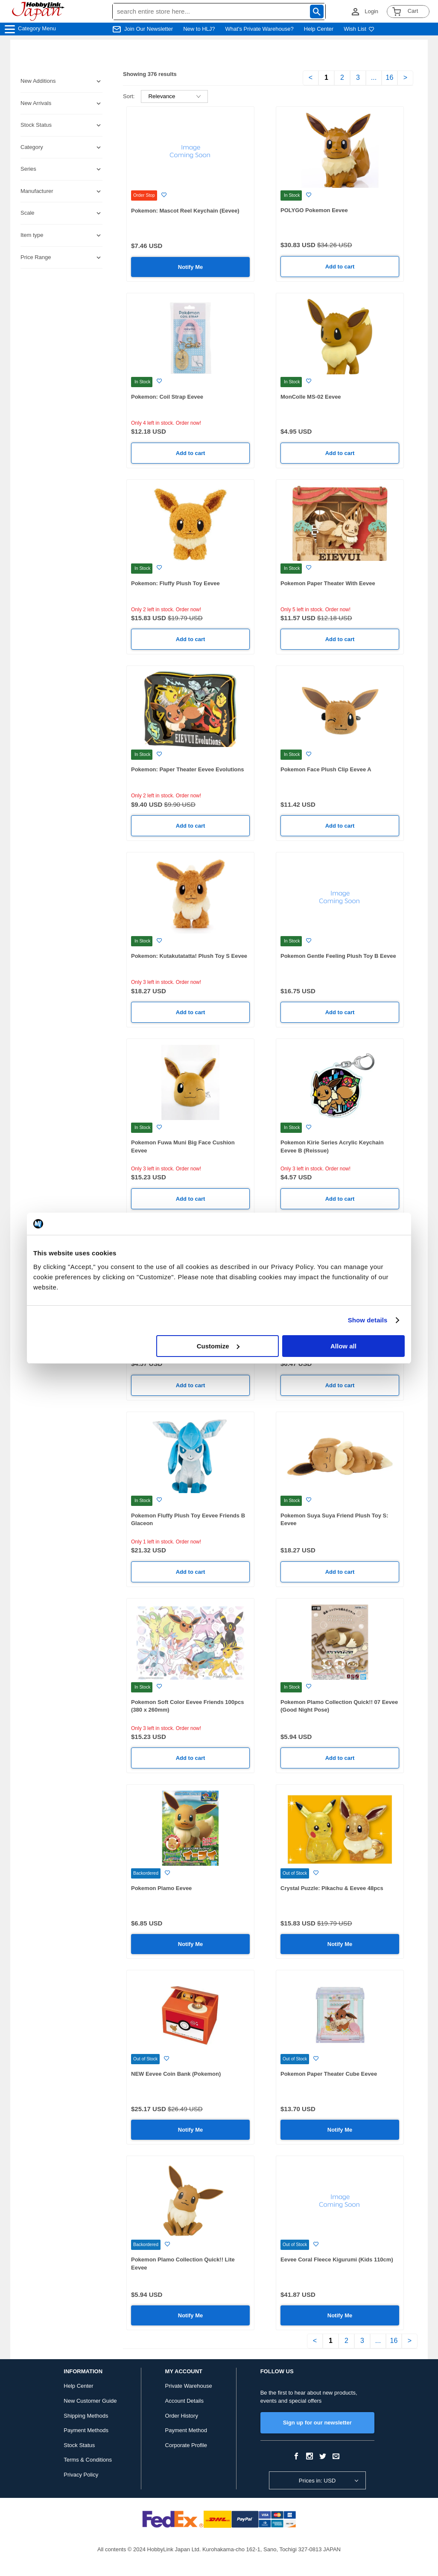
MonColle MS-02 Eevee (310, 397)
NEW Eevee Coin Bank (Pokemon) (176, 2074)
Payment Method (186, 2430)
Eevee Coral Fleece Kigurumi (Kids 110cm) (336, 2259)
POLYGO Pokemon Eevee (314, 210)
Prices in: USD (317, 2480)
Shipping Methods (86, 2416)
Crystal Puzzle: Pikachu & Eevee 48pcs (331, 1888)
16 (390, 77)
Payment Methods (86, 2430)
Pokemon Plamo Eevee (161, 1888)
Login (371, 11)
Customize (218, 1346)
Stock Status (79, 2445)
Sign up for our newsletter (317, 2422)
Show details (368, 1320)
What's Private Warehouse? (259, 29)
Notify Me (190, 267)
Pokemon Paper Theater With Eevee (327, 583)
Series (28, 169)
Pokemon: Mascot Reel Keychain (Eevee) (185, 210)
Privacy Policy (81, 2474)
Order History (181, 2416)
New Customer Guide (90, 2401)
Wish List (359, 29)
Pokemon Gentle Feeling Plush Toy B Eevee (338, 956)
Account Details (184, 2401)
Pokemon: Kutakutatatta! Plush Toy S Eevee (189, 956)
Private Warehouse (188, 2386)
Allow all (343, 1346)
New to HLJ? (199, 29)
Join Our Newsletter (148, 29)
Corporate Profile (186, 2445)
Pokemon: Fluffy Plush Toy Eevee (175, 583)
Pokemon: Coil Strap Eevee (167, 397)
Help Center (318, 29)
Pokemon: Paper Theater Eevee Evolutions (187, 769)
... (374, 77)
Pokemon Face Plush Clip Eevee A (325, 769)
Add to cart (340, 266)
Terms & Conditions (88, 2459)
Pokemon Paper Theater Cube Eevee (328, 2074)
